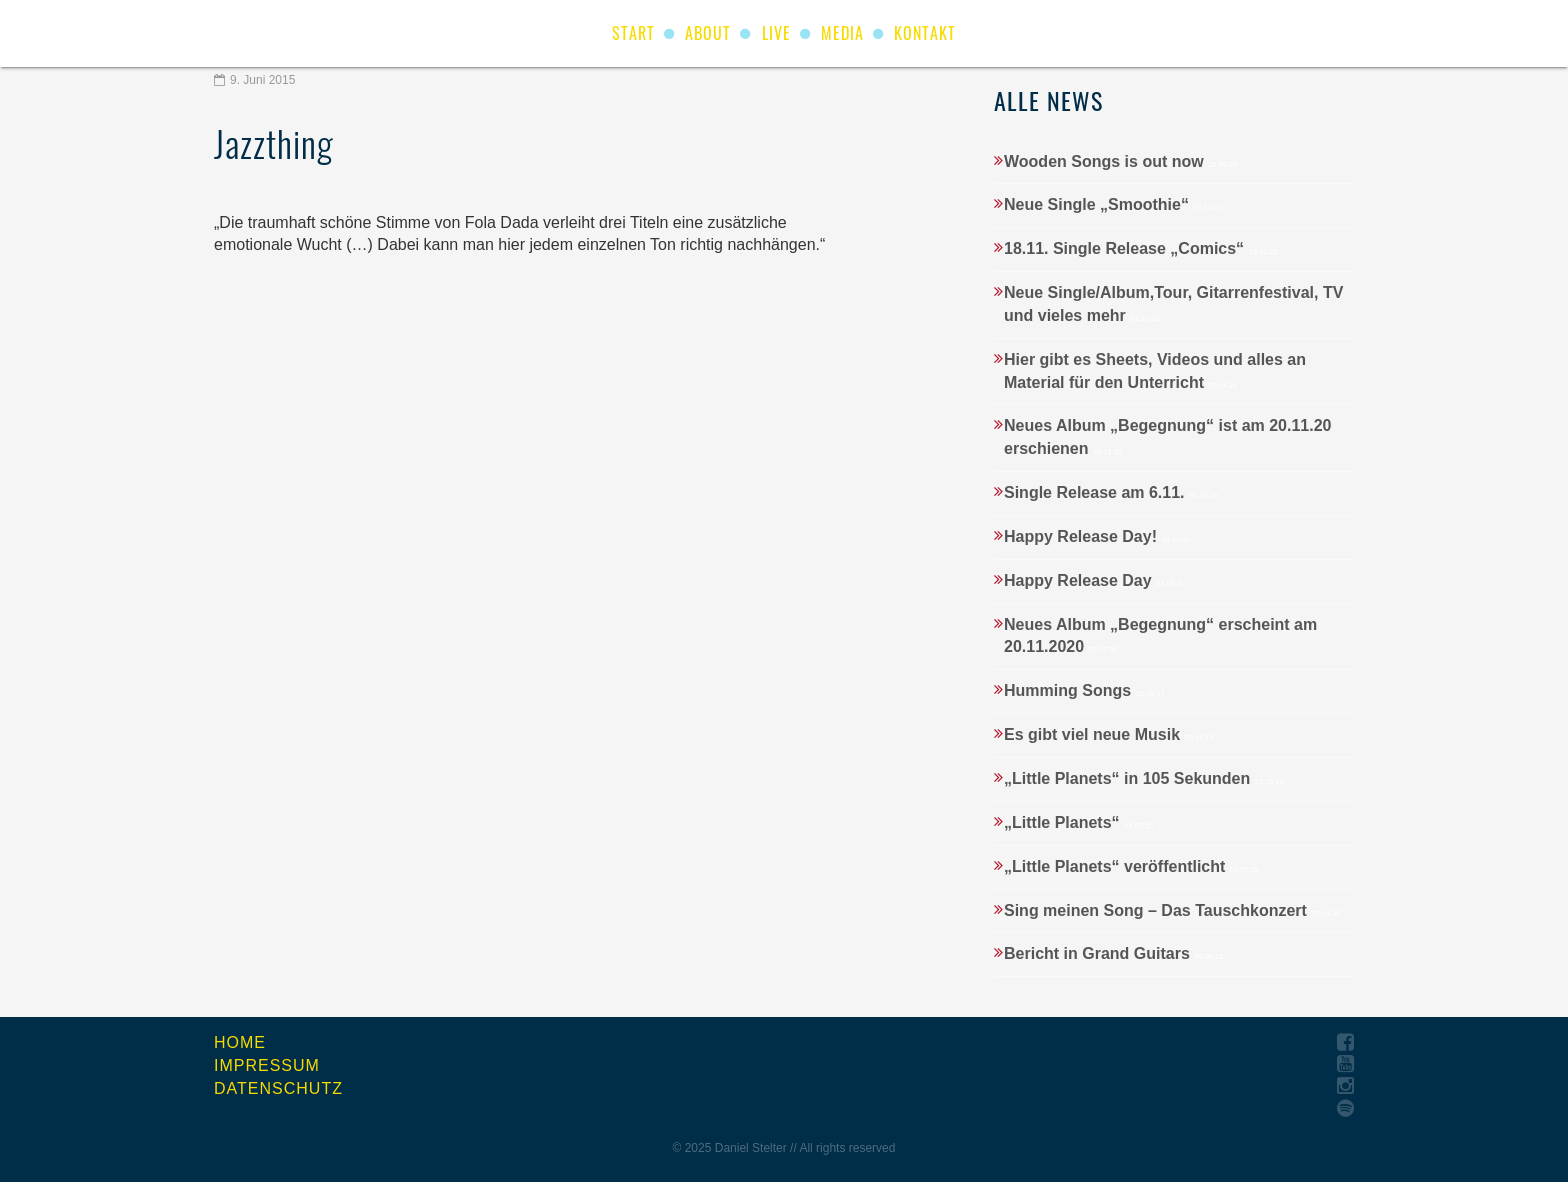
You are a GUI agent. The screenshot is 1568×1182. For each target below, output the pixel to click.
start (633, 33)
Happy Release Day (1094, 580)
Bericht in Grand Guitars (1113, 953)
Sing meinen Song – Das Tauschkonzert (1172, 910)
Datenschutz (278, 1088)
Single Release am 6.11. (1111, 492)
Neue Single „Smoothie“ (1113, 204)
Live (776, 33)
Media (842, 33)
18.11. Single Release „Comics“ (1141, 248)
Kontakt (925, 33)
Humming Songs (1084, 690)
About (708, 33)
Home (240, 1042)
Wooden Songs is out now (1120, 161)
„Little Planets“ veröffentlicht (1131, 866)
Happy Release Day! (1097, 536)
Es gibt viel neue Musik (1109, 734)
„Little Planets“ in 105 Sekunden (1144, 778)
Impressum (267, 1065)
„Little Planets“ (1078, 822)
